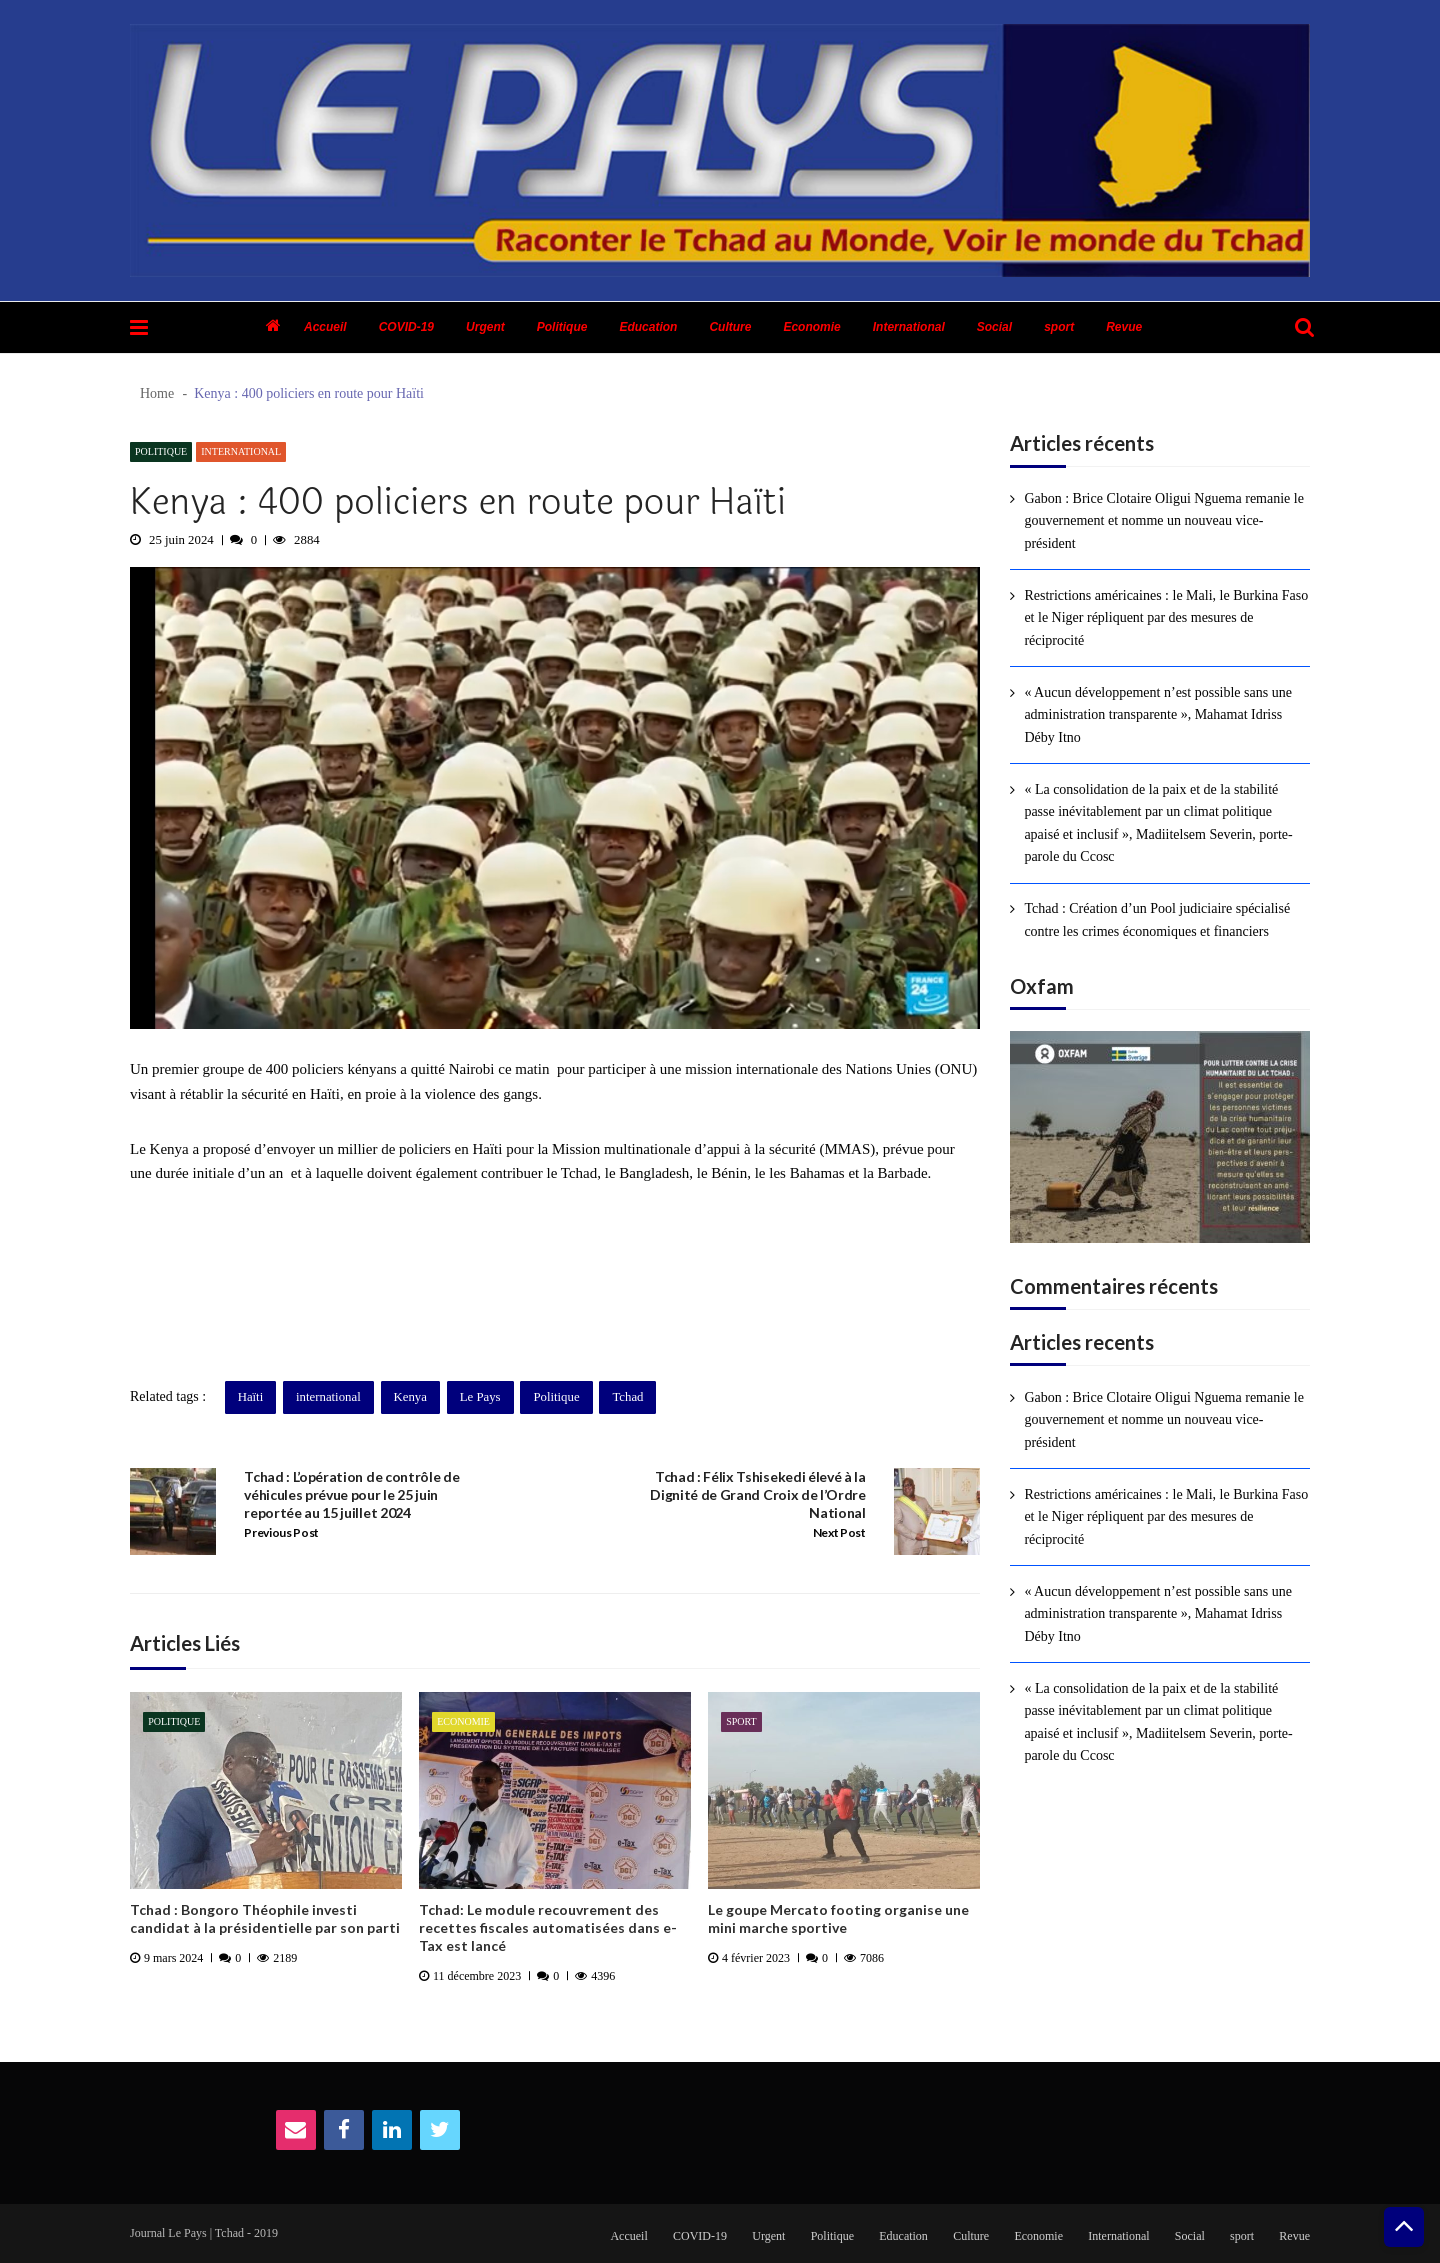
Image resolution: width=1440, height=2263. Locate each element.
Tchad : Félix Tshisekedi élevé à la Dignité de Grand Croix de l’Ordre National (757, 1494)
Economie (811, 327)
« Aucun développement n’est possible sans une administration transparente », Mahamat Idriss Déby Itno (1158, 715)
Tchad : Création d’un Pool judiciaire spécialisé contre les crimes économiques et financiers (1157, 919)
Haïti (251, 1397)
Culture (730, 327)
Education (648, 327)
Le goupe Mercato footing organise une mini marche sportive (838, 1918)
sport (1059, 327)
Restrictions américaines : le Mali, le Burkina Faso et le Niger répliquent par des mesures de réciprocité (1166, 618)
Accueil (325, 327)
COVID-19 (406, 327)
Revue (1124, 327)
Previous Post (281, 1532)
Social (994, 327)
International (909, 327)
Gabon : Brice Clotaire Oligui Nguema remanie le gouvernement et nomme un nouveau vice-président (1164, 521)
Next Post (839, 1532)
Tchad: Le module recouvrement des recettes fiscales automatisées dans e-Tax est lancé (548, 1927)
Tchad (627, 1397)
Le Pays (480, 1397)
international (328, 1397)
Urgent (485, 327)
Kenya (169, 1149)
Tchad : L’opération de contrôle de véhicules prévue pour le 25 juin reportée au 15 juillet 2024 (351, 1494)
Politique (562, 327)
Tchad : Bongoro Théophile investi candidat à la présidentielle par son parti (265, 1918)
